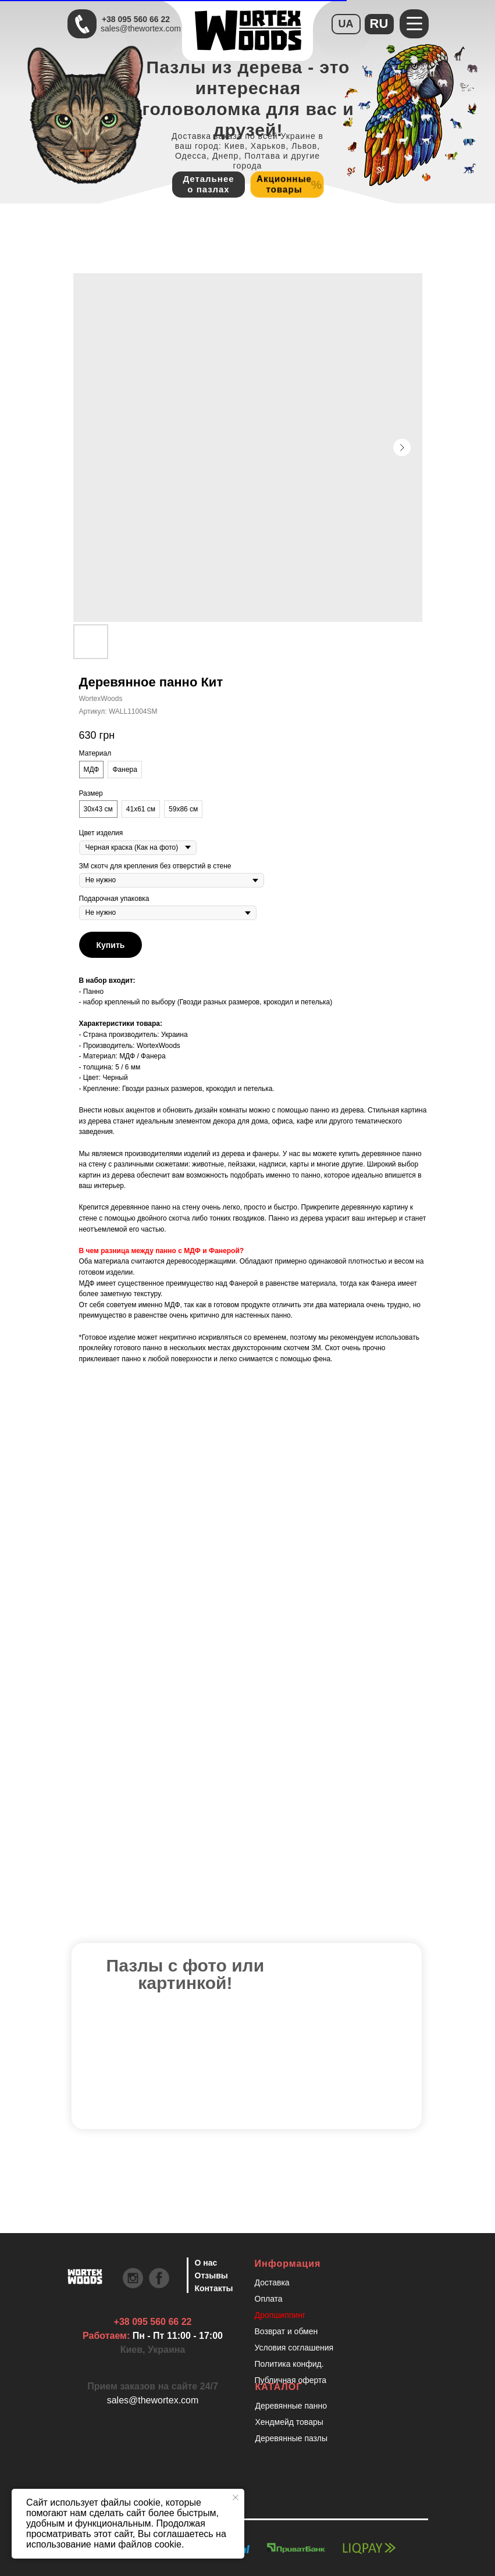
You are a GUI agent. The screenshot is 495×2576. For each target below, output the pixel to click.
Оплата (269, 2298)
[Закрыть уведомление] (235, 2497)
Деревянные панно (291, 2405)
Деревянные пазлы (291, 2438)
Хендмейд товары (289, 2422)
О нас (206, 2262)
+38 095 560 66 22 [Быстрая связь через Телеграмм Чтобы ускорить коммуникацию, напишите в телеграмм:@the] (136, 19)
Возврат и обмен (286, 2331)
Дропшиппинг (280, 2315)
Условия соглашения (294, 2347)
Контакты (214, 2288)
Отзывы (211, 2275)
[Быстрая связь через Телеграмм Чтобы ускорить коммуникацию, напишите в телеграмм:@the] (82, 23)
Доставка (272, 2282)
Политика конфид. (289, 2364)
